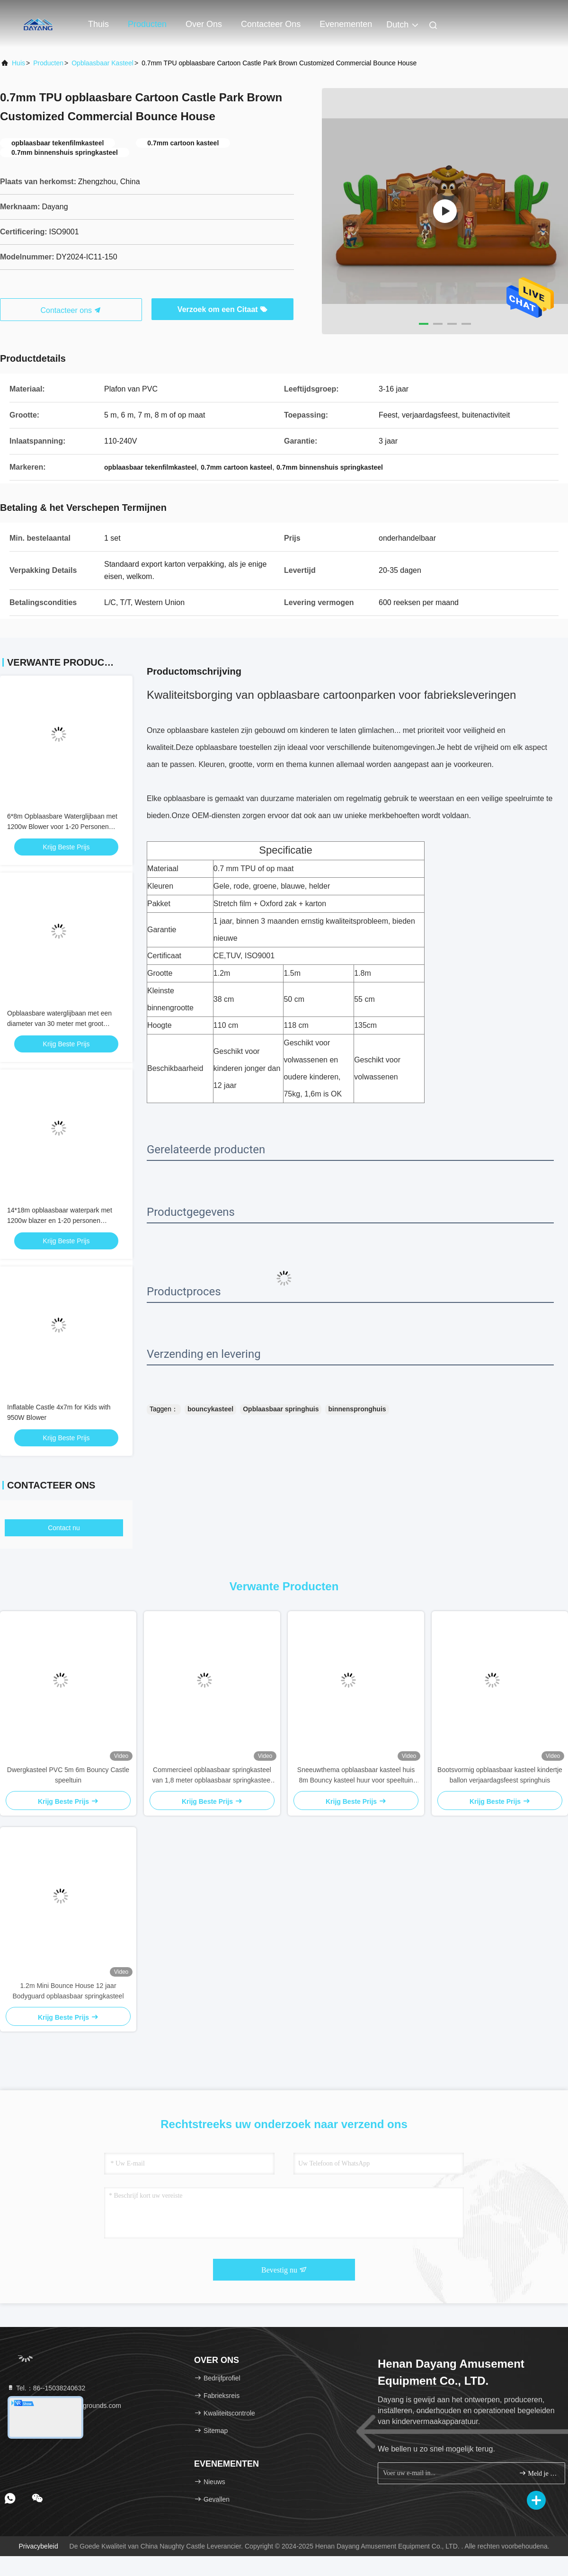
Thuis (98, 24)
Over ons (204, 24)
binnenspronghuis (357, 1409)
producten (48, 63)
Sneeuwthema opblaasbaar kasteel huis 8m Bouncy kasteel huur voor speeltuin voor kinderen (356, 1775)
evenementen (346, 24)
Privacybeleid (38, 2546)
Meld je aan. (538, 2473)
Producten (147, 24)
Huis (18, 63)
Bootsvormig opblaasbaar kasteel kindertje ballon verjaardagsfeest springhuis (499, 1775)
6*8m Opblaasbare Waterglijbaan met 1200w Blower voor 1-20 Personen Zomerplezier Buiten (62, 826)
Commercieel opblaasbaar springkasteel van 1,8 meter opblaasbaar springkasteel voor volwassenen (212, 1775)
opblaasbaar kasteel (102, 63)
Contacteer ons (271, 24)
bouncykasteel (210, 1409)
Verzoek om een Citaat (222, 309)
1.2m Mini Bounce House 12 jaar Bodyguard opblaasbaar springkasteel (68, 1991)
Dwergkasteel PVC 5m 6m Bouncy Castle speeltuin (68, 1775)
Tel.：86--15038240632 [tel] (46, 2388)
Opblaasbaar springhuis (281, 1409)
